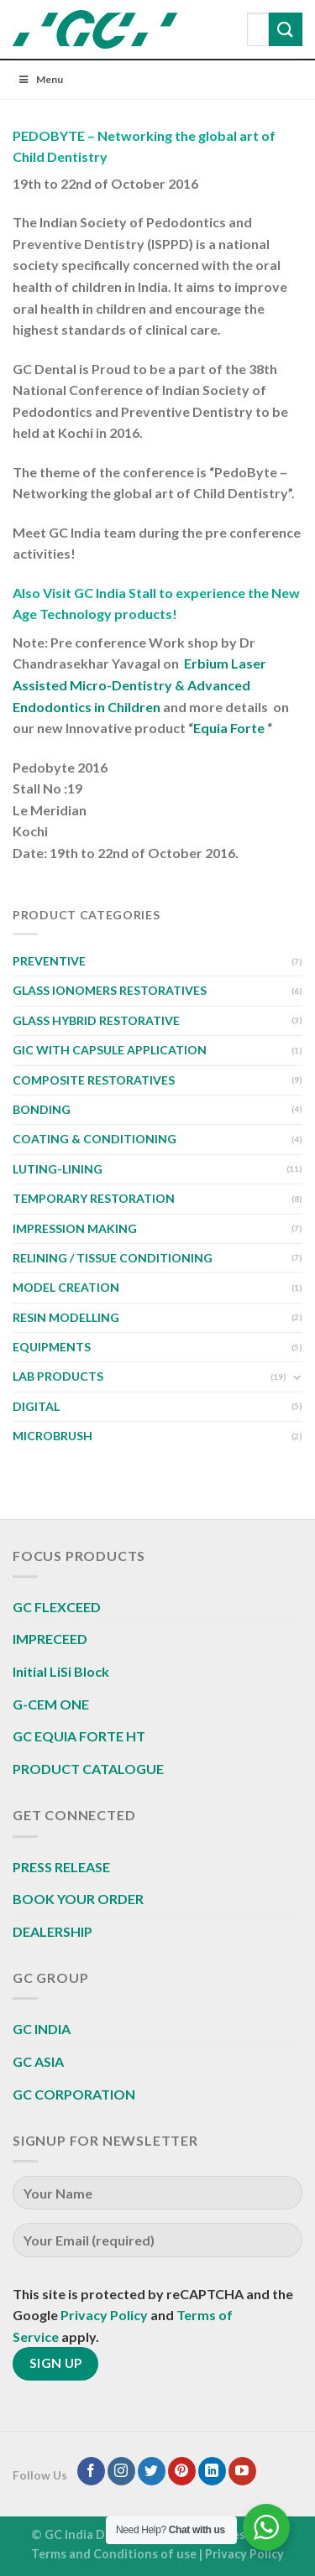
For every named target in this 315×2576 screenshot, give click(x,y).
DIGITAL (36, 1406)
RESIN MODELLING (66, 1317)
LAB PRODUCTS (58, 1376)
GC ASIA (38, 2061)
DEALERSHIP (52, 1931)
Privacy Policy (104, 2315)
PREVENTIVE (49, 961)
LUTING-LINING (57, 1169)
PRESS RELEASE (61, 1867)
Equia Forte (229, 728)
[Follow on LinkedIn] (212, 2471)
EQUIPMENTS (52, 1347)
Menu (40, 79)
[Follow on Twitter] (151, 2471)
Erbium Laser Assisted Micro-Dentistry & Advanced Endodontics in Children (139, 684)
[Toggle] (296, 1377)
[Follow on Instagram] (121, 2471)
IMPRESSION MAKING (75, 1228)
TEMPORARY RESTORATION (94, 1198)
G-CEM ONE (51, 1704)
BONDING (42, 1109)
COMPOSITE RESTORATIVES (94, 1080)
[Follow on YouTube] (242, 2471)
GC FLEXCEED (57, 1607)
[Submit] (285, 29)
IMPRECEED (50, 1639)
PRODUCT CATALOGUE (88, 1769)
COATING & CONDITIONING (94, 1139)
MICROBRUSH (52, 1436)
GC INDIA (42, 2029)
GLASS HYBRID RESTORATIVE (96, 1020)
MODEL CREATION (66, 1287)
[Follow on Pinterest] (182, 2471)
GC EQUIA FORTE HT (79, 1736)
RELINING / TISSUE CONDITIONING (113, 1258)
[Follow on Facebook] (91, 2471)
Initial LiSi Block (61, 1671)
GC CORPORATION (74, 2094)
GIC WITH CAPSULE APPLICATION (110, 1050)
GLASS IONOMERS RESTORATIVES (110, 990)
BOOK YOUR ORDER (78, 1899)
